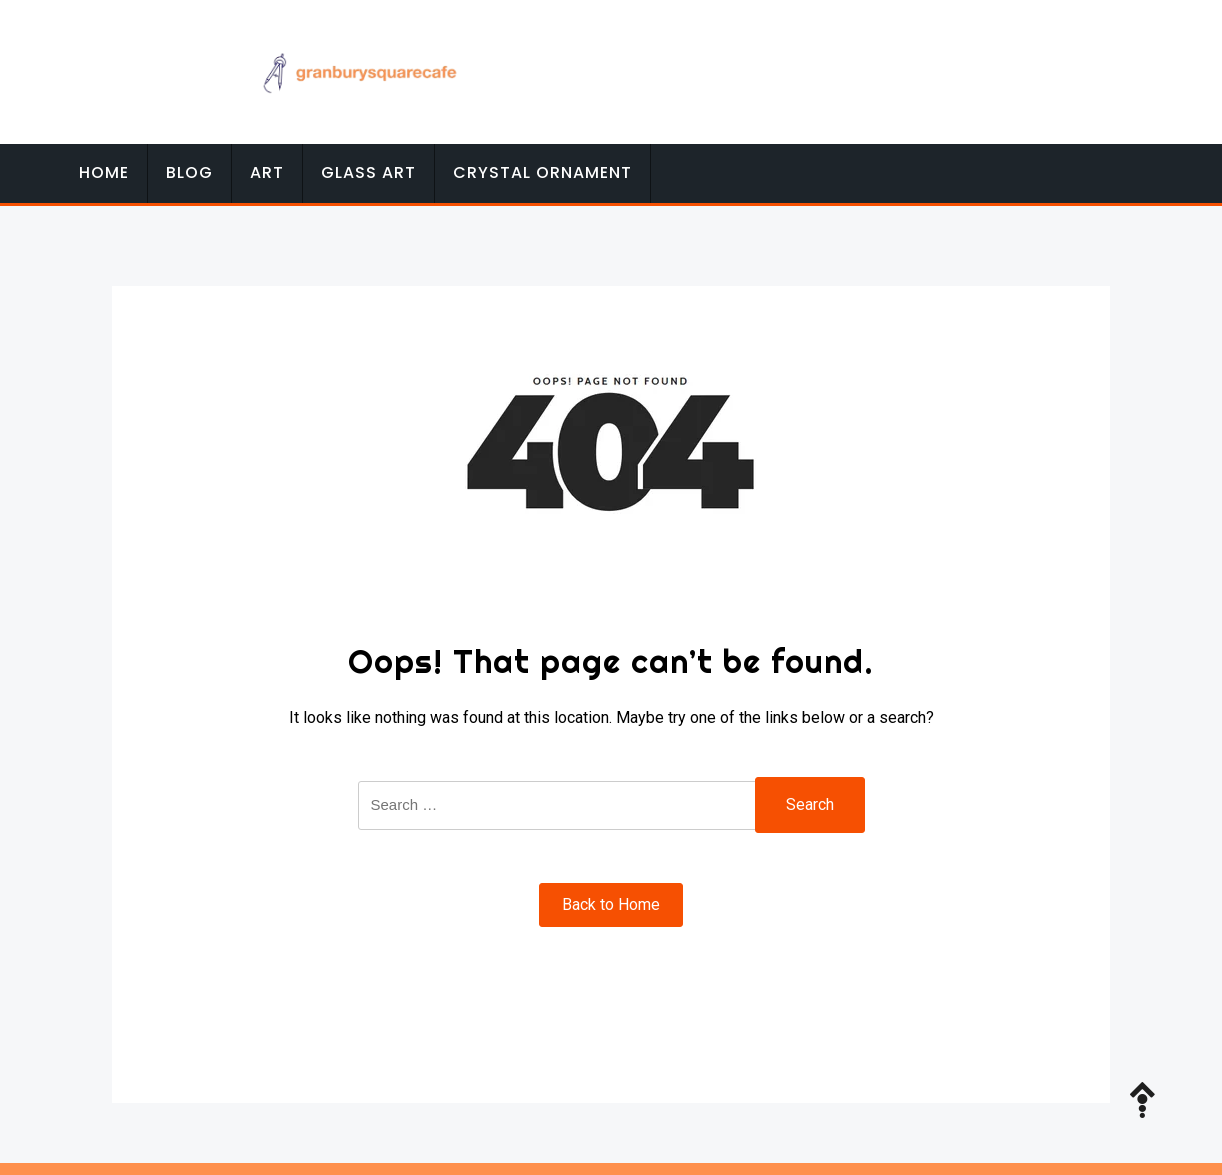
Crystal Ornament (542, 172)
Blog (189, 172)
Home (104, 172)
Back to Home (611, 904)
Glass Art (368, 172)
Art (267, 172)
